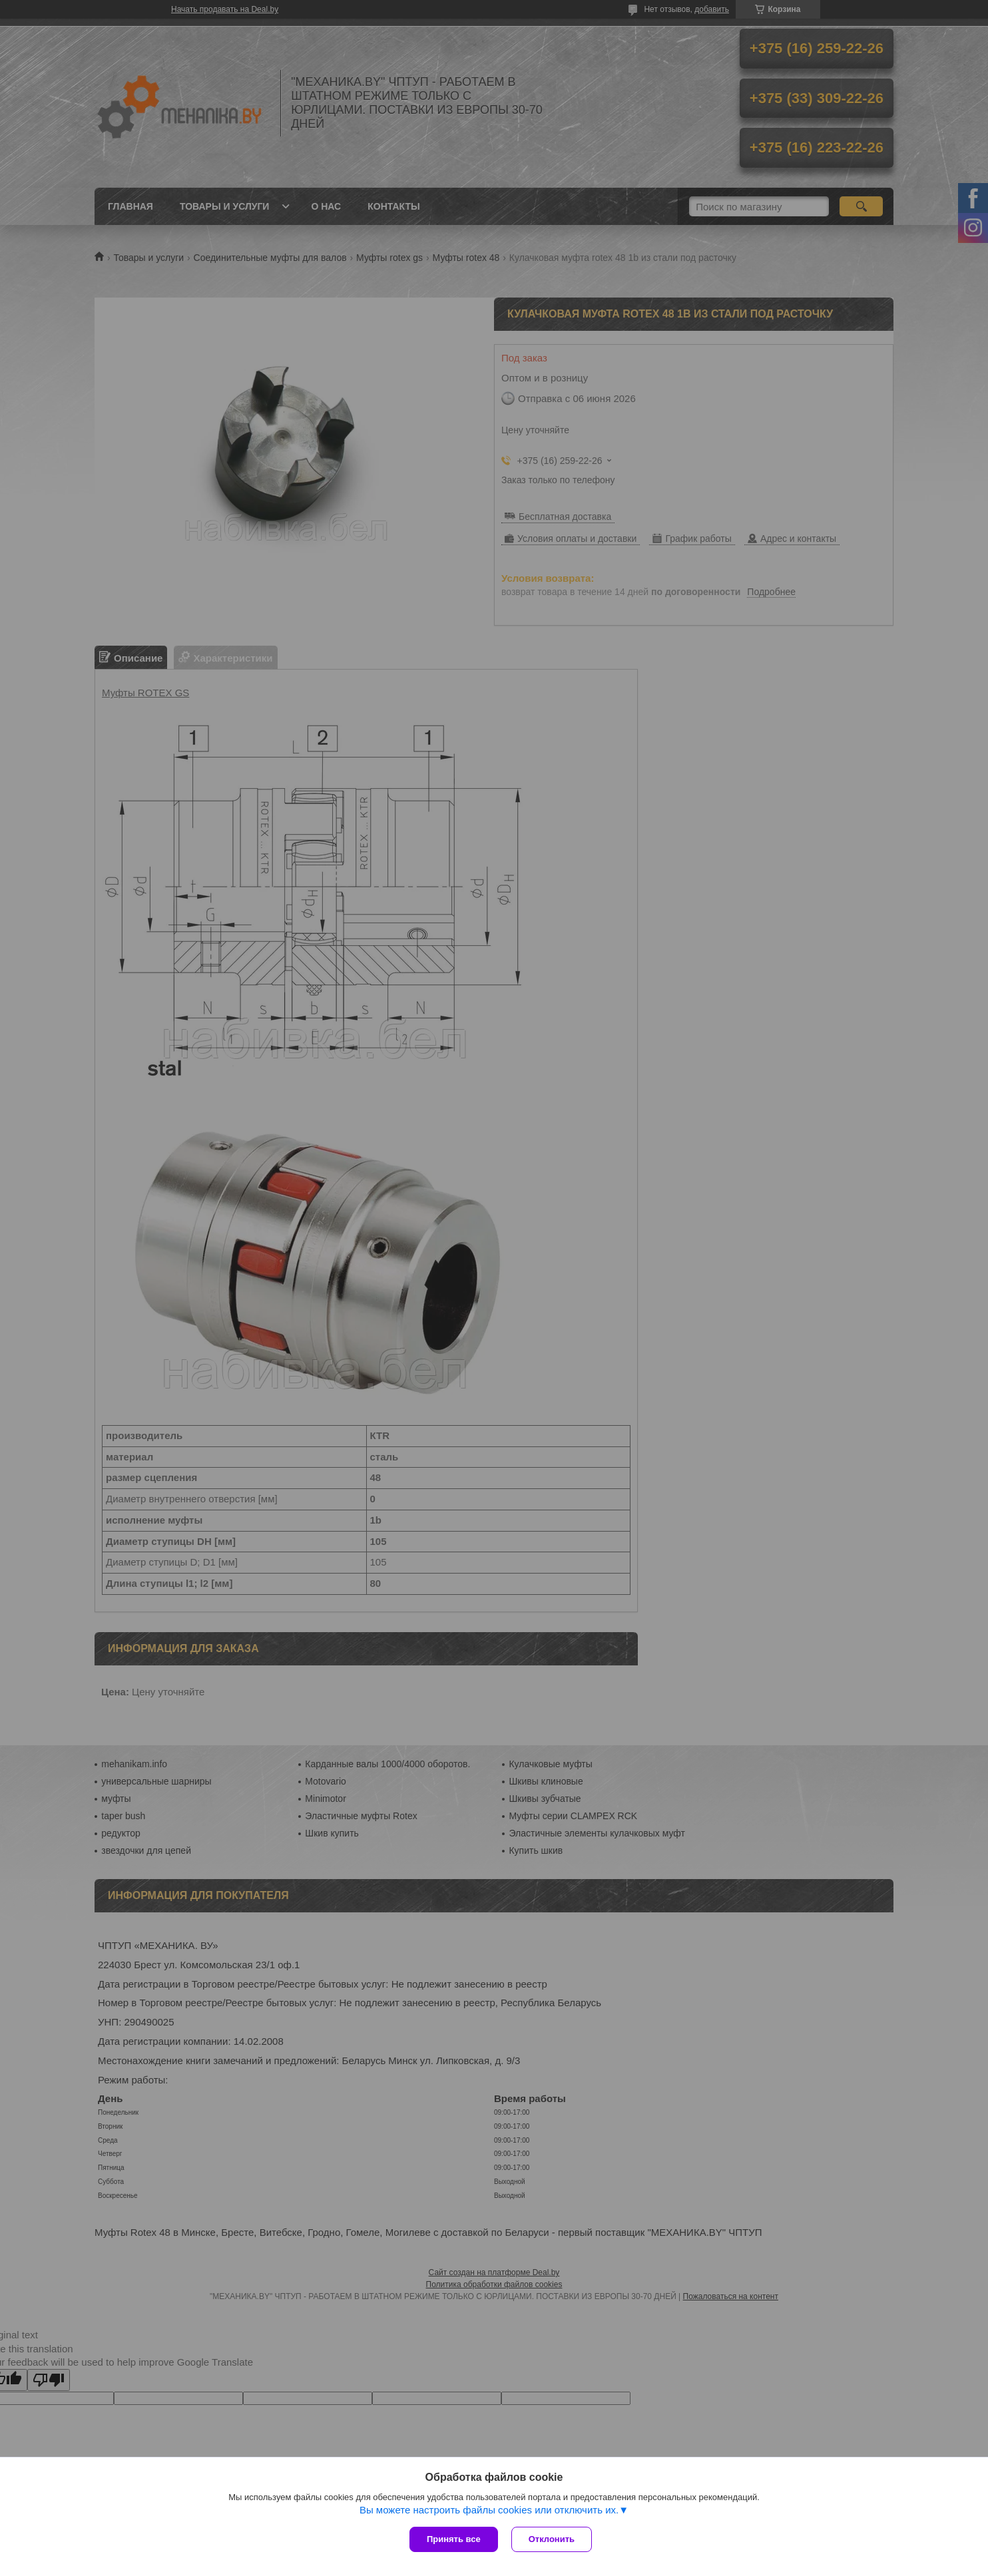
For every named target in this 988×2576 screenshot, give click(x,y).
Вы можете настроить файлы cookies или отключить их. (489, 2509)
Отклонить (552, 2539)
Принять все (454, 2539)
